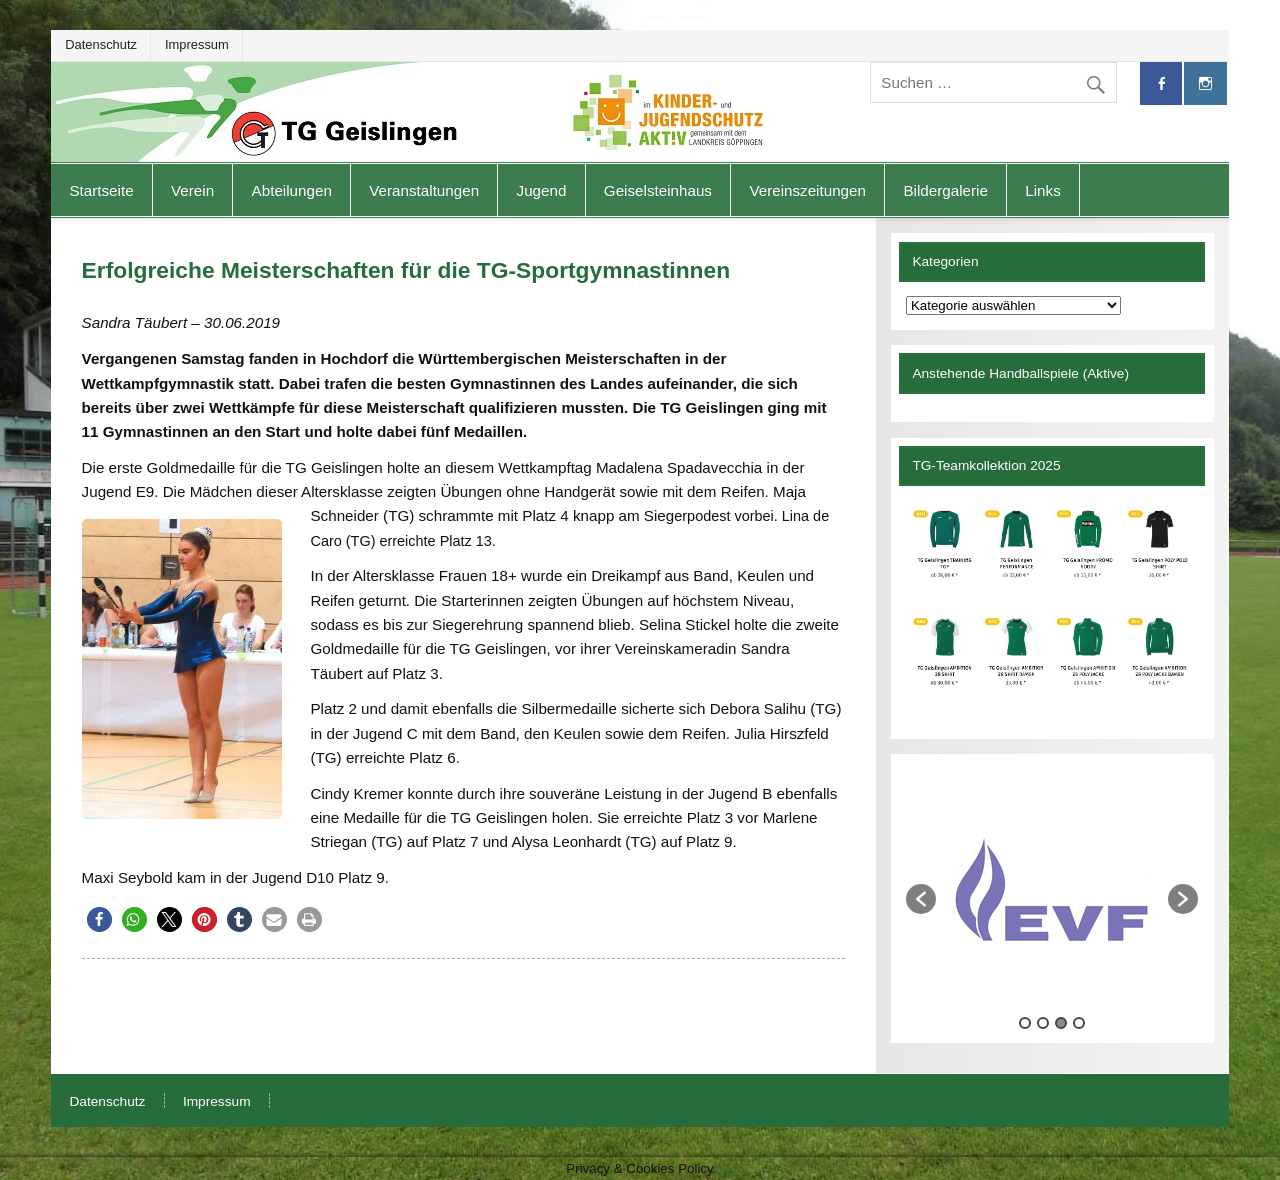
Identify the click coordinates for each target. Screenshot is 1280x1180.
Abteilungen (292, 190)
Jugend (542, 190)
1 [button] (1025, 1023)
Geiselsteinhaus (658, 190)
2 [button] (1043, 1023)
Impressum (197, 44)
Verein (192, 190)
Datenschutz (101, 44)
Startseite (101, 190)
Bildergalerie (945, 190)
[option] (1052, 889)
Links (1042, 190)
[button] (99, 919)
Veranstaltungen (424, 190)
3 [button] (1061, 1023)
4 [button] (1079, 1023)
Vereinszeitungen (807, 190)
